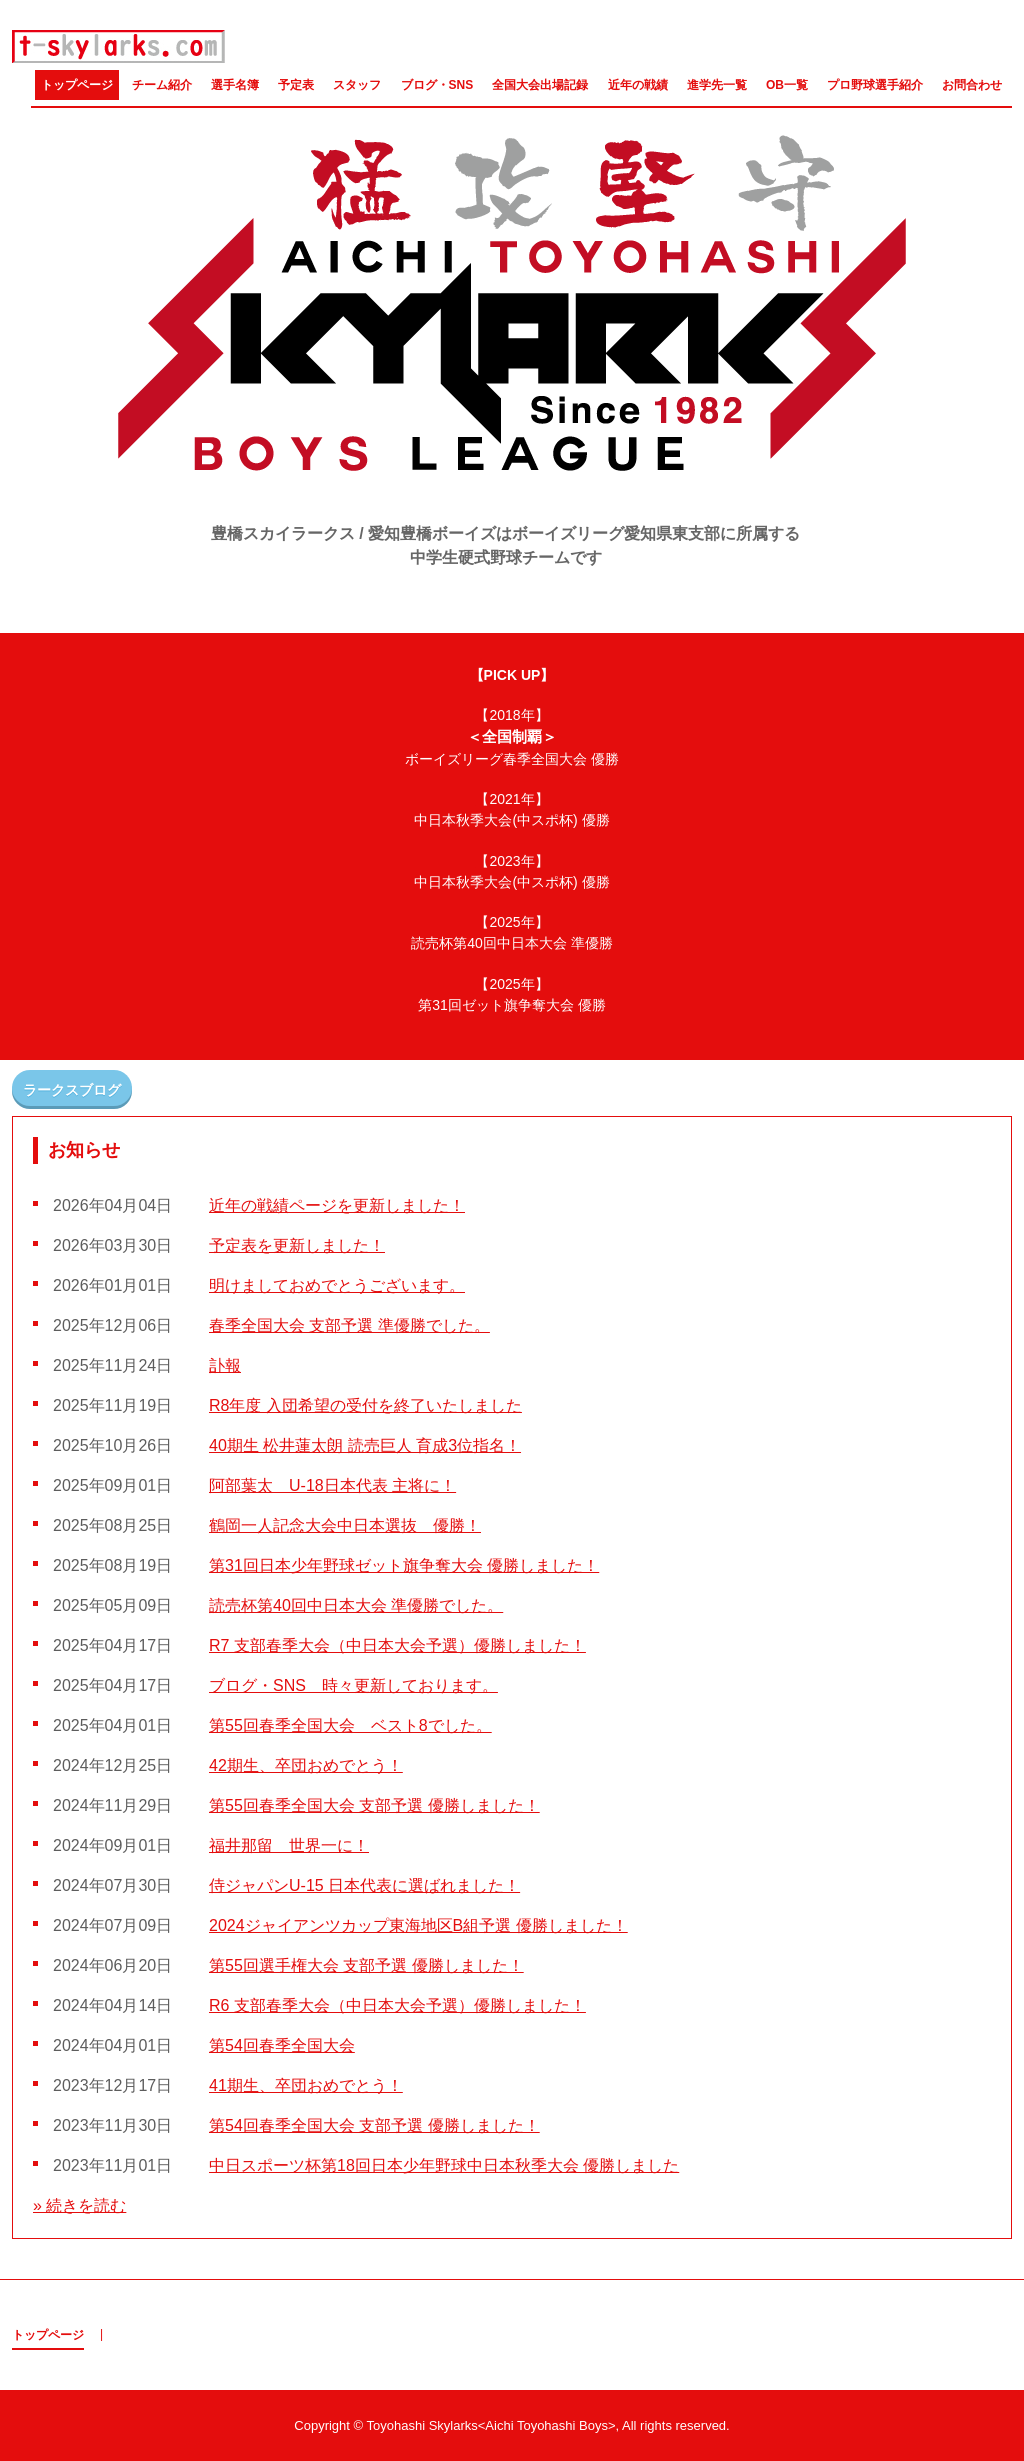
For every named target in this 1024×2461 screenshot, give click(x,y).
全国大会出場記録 (540, 85)
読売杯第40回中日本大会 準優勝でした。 (356, 1605)
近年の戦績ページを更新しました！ (337, 1205)
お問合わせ (972, 85)
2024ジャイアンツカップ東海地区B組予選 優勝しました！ (418, 1925)
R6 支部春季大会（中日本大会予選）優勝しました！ (397, 2005)
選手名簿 (235, 85)
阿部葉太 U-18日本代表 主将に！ (332, 1485)
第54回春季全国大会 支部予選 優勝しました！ (374, 2125)
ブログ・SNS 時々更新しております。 (353, 1685)
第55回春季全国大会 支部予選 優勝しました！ (374, 1805)
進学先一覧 (717, 85)
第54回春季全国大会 (282, 2045)
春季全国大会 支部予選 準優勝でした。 (349, 1325)
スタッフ (357, 85)
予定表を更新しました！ (297, 1245)
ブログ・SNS (437, 85)
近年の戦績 (638, 85)
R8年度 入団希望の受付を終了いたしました (365, 1405)
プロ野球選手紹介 (875, 85)
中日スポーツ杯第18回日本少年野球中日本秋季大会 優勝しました (444, 2165)
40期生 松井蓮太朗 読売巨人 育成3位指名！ (365, 1445)
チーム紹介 (162, 85)
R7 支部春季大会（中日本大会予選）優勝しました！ (397, 1645)
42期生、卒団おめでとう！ (306, 1765)
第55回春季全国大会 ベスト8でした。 (350, 1725)
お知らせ (84, 1150)
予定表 (296, 85)
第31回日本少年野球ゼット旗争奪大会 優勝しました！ (404, 1565)
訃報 (225, 1365)
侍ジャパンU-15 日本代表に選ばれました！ (364, 1885)
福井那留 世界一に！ (289, 1845)
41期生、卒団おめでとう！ (306, 2085)
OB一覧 (787, 85)
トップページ (77, 85)
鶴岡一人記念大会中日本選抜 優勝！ (345, 1525)
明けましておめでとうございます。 (337, 1285)
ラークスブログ (72, 1090)
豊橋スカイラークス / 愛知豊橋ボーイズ (119, 47)
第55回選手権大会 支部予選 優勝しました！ (366, 1965)
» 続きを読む (79, 2205)
